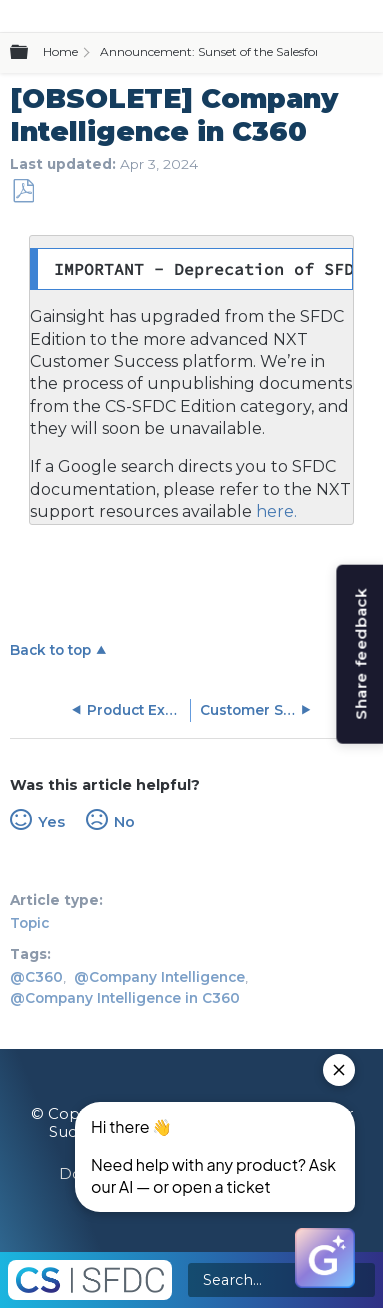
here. (274, 511)
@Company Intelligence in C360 (125, 998)
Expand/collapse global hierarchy (31, 53)
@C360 (36, 977)
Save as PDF (23, 191)
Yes (51, 822)
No (124, 822)
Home (60, 51)
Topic (29, 923)
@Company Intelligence (159, 977)
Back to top (50, 650)
